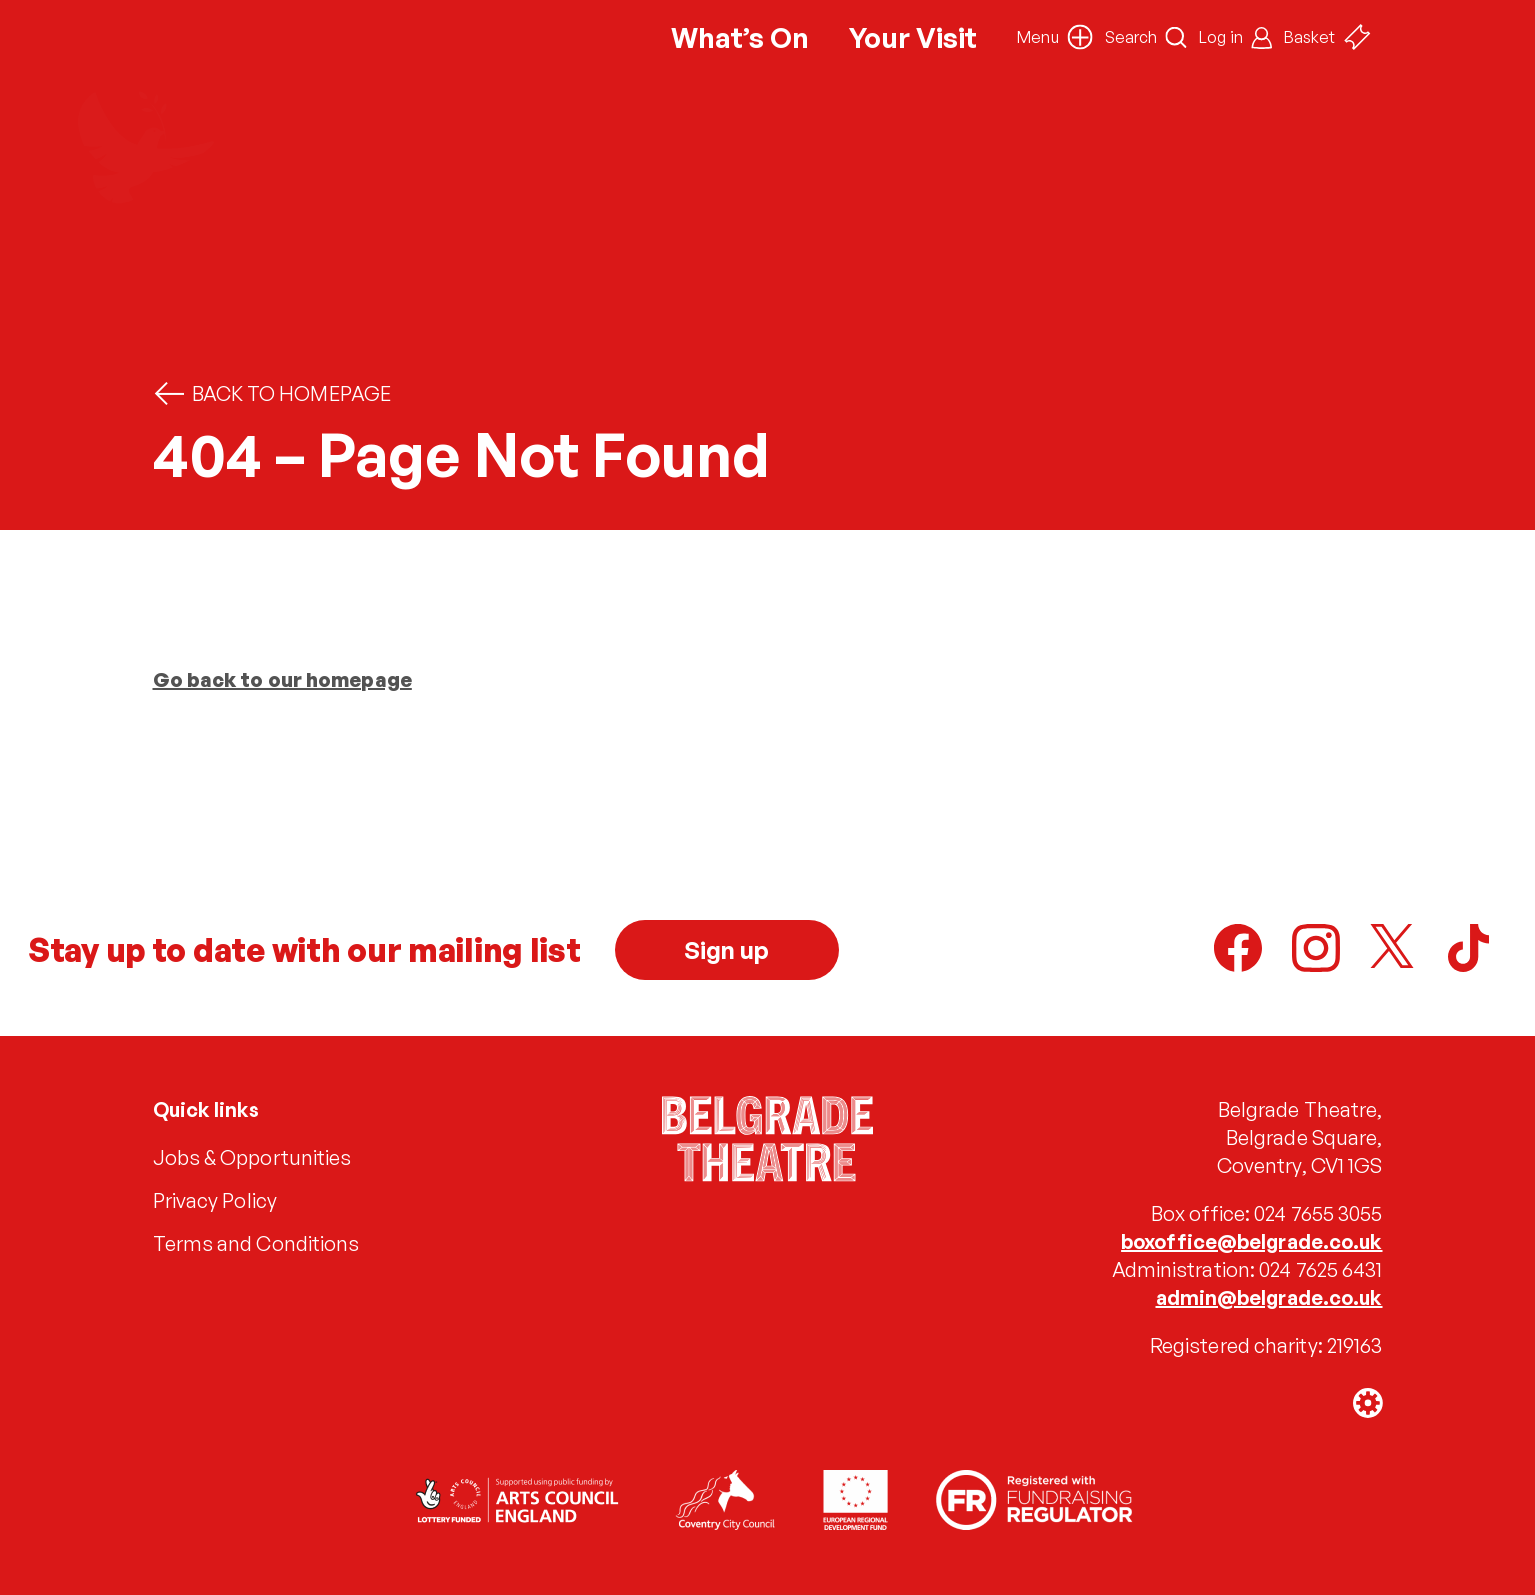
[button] (1054, 37)
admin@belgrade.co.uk (1269, 1297)
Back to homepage (272, 393)
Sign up (727, 950)
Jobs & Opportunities (252, 1157)
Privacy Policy (215, 1200)
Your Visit (913, 37)
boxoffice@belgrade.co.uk (1251, 1241)
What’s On (740, 37)
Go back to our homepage (282, 679)
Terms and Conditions (256, 1243)
